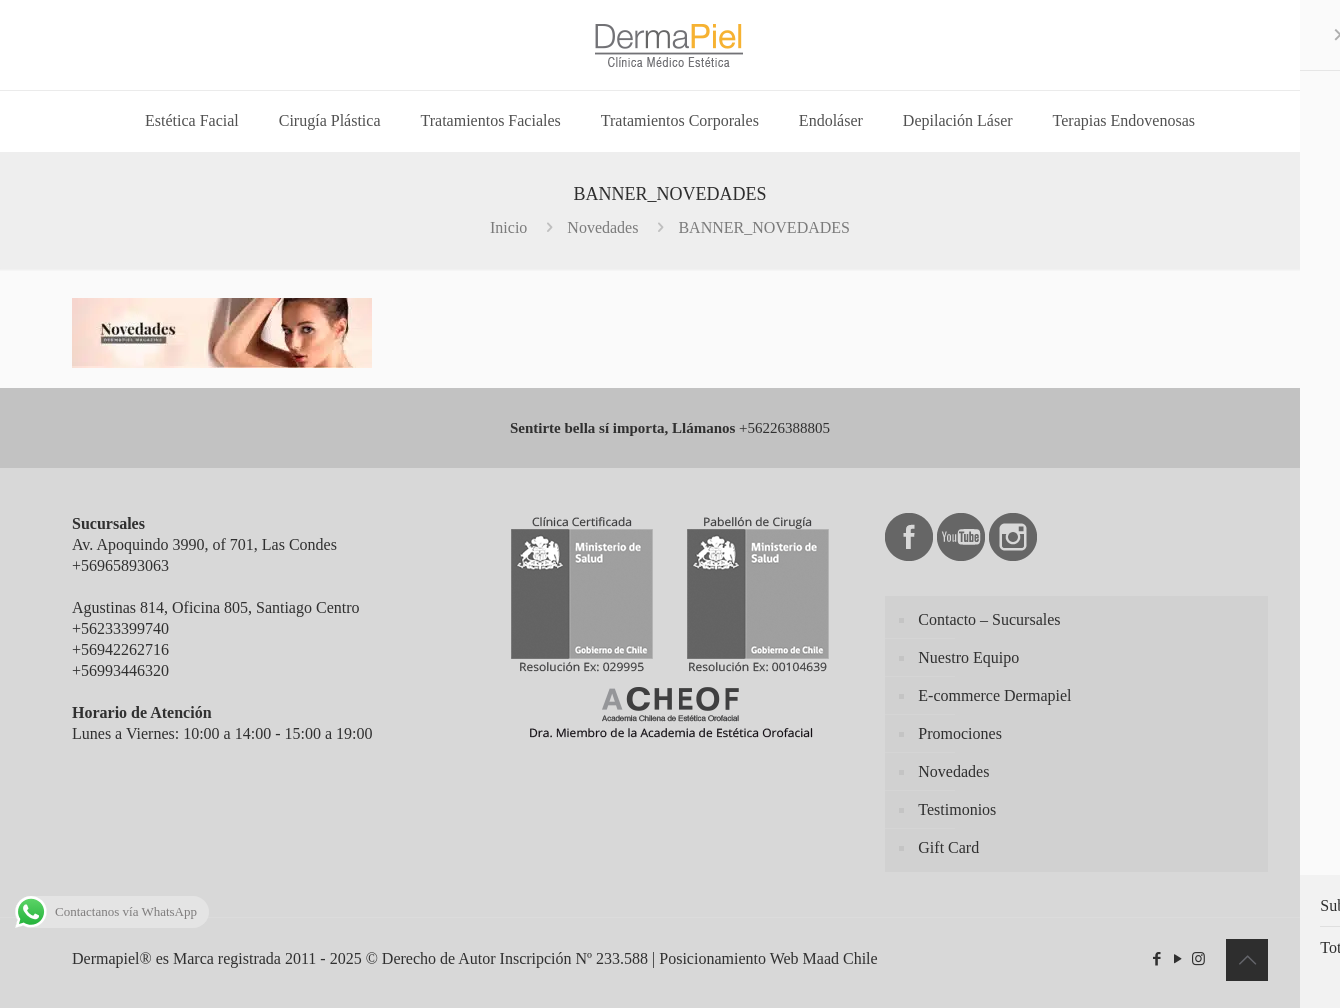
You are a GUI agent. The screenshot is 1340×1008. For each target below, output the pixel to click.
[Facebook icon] (1156, 959)
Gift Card (948, 847)
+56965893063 (120, 565)
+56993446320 (120, 670)
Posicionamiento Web (728, 958)
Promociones (960, 733)
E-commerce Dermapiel (994, 695)
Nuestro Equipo (968, 657)
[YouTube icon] (1177, 959)
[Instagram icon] (1198, 959)
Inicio (508, 227)
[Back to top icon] (1247, 960)
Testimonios (957, 809)
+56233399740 (120, 628)
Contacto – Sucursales (989, 619)
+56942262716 (120, 649)
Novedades (602, 227)
